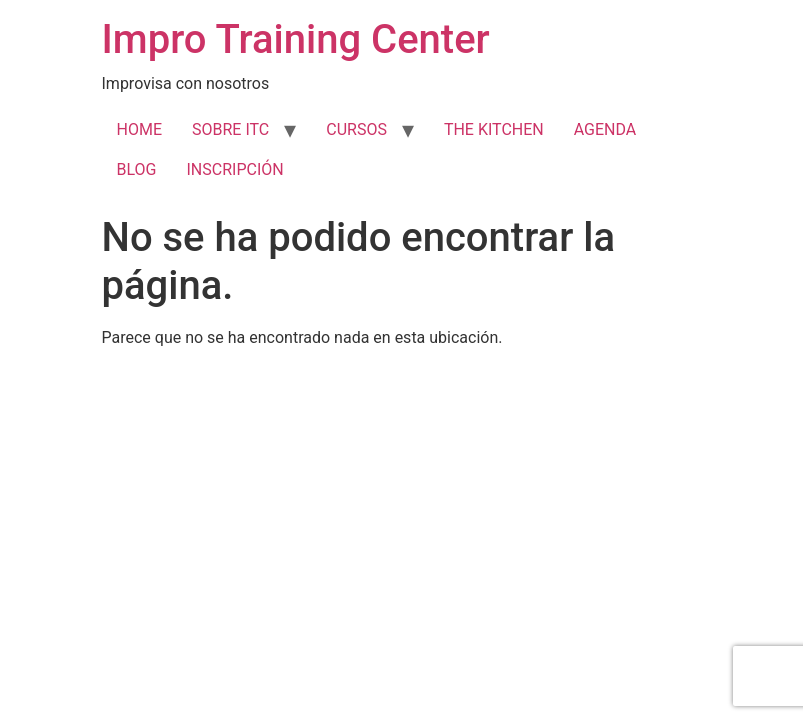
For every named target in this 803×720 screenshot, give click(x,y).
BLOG (137, 169)
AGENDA (605, 129)
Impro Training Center (296, 39)
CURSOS (356, 129)
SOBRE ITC (230, 129)
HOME (139, 129)
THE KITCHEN (494, 129)
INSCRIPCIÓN (234, 169)
